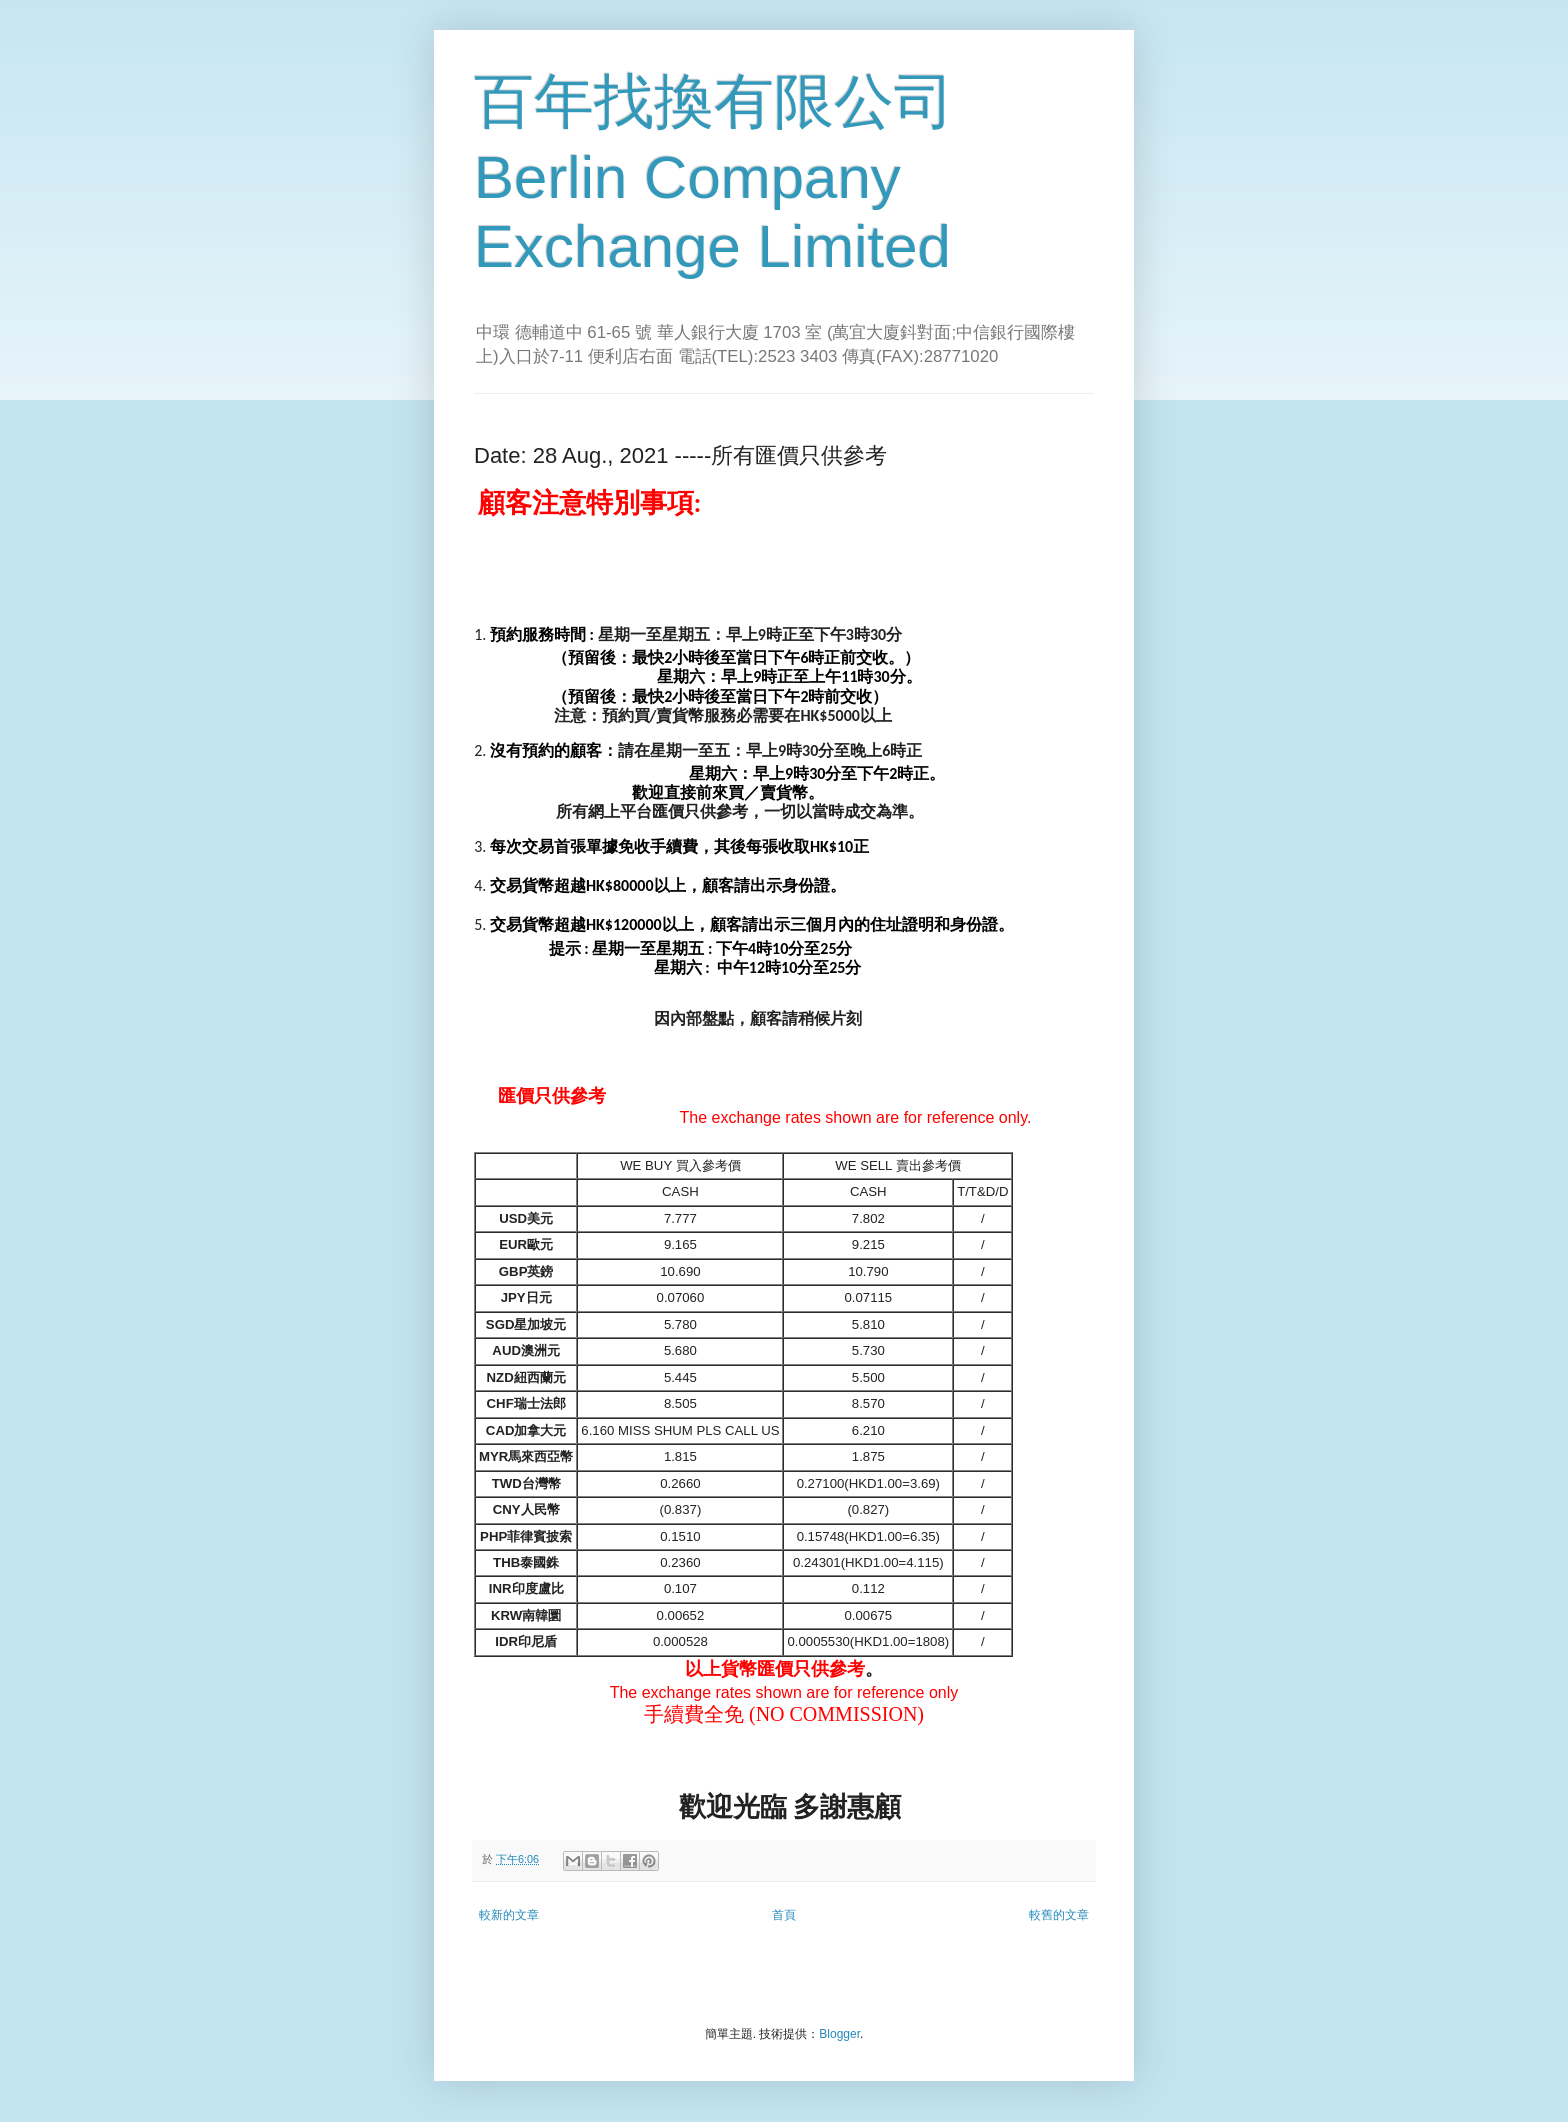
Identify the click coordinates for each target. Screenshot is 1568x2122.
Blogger (839, 2034)
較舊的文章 (1059, 1915)
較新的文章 (509, 1915)
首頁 (784, 1915)
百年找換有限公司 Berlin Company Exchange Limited (714, 174)
